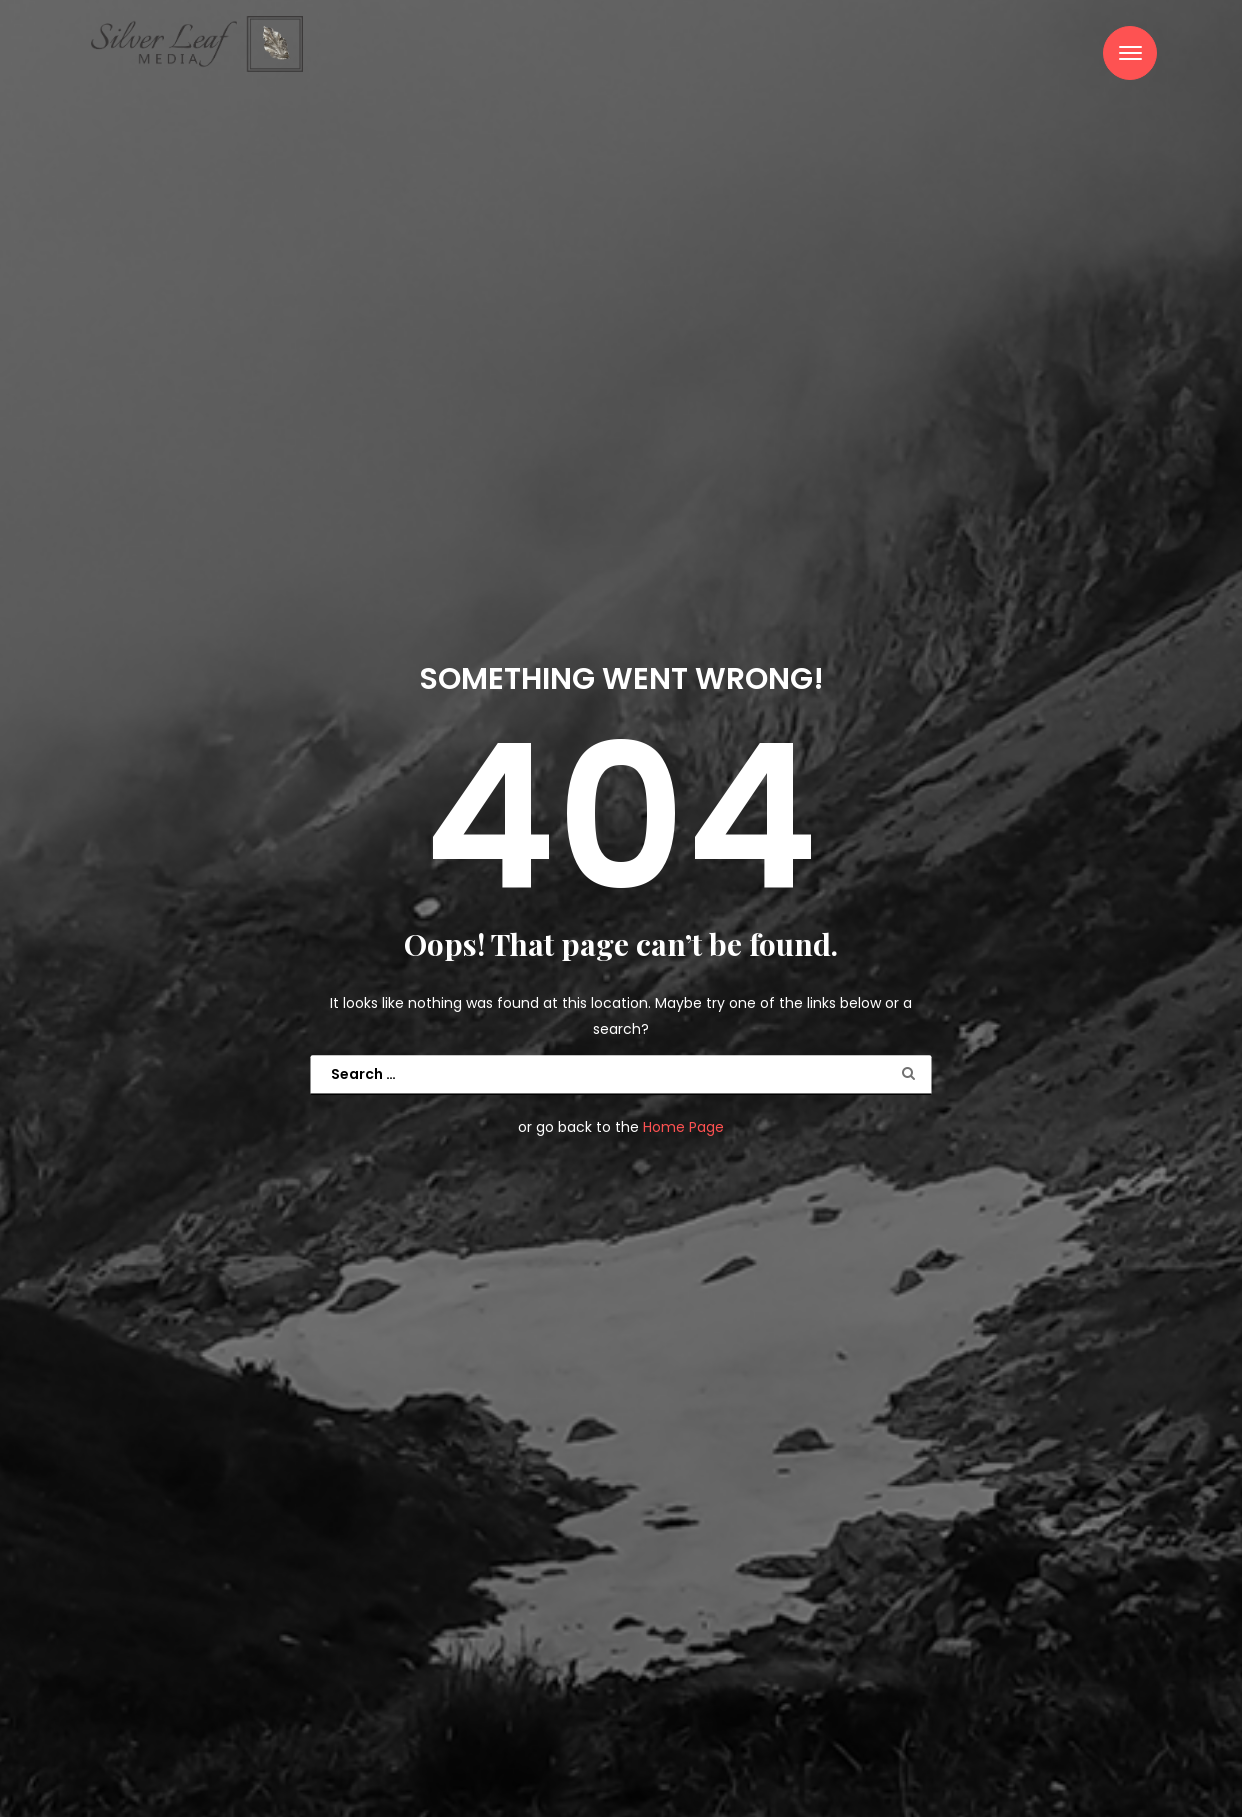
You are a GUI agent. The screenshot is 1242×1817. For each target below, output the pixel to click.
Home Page (683, 1128)
